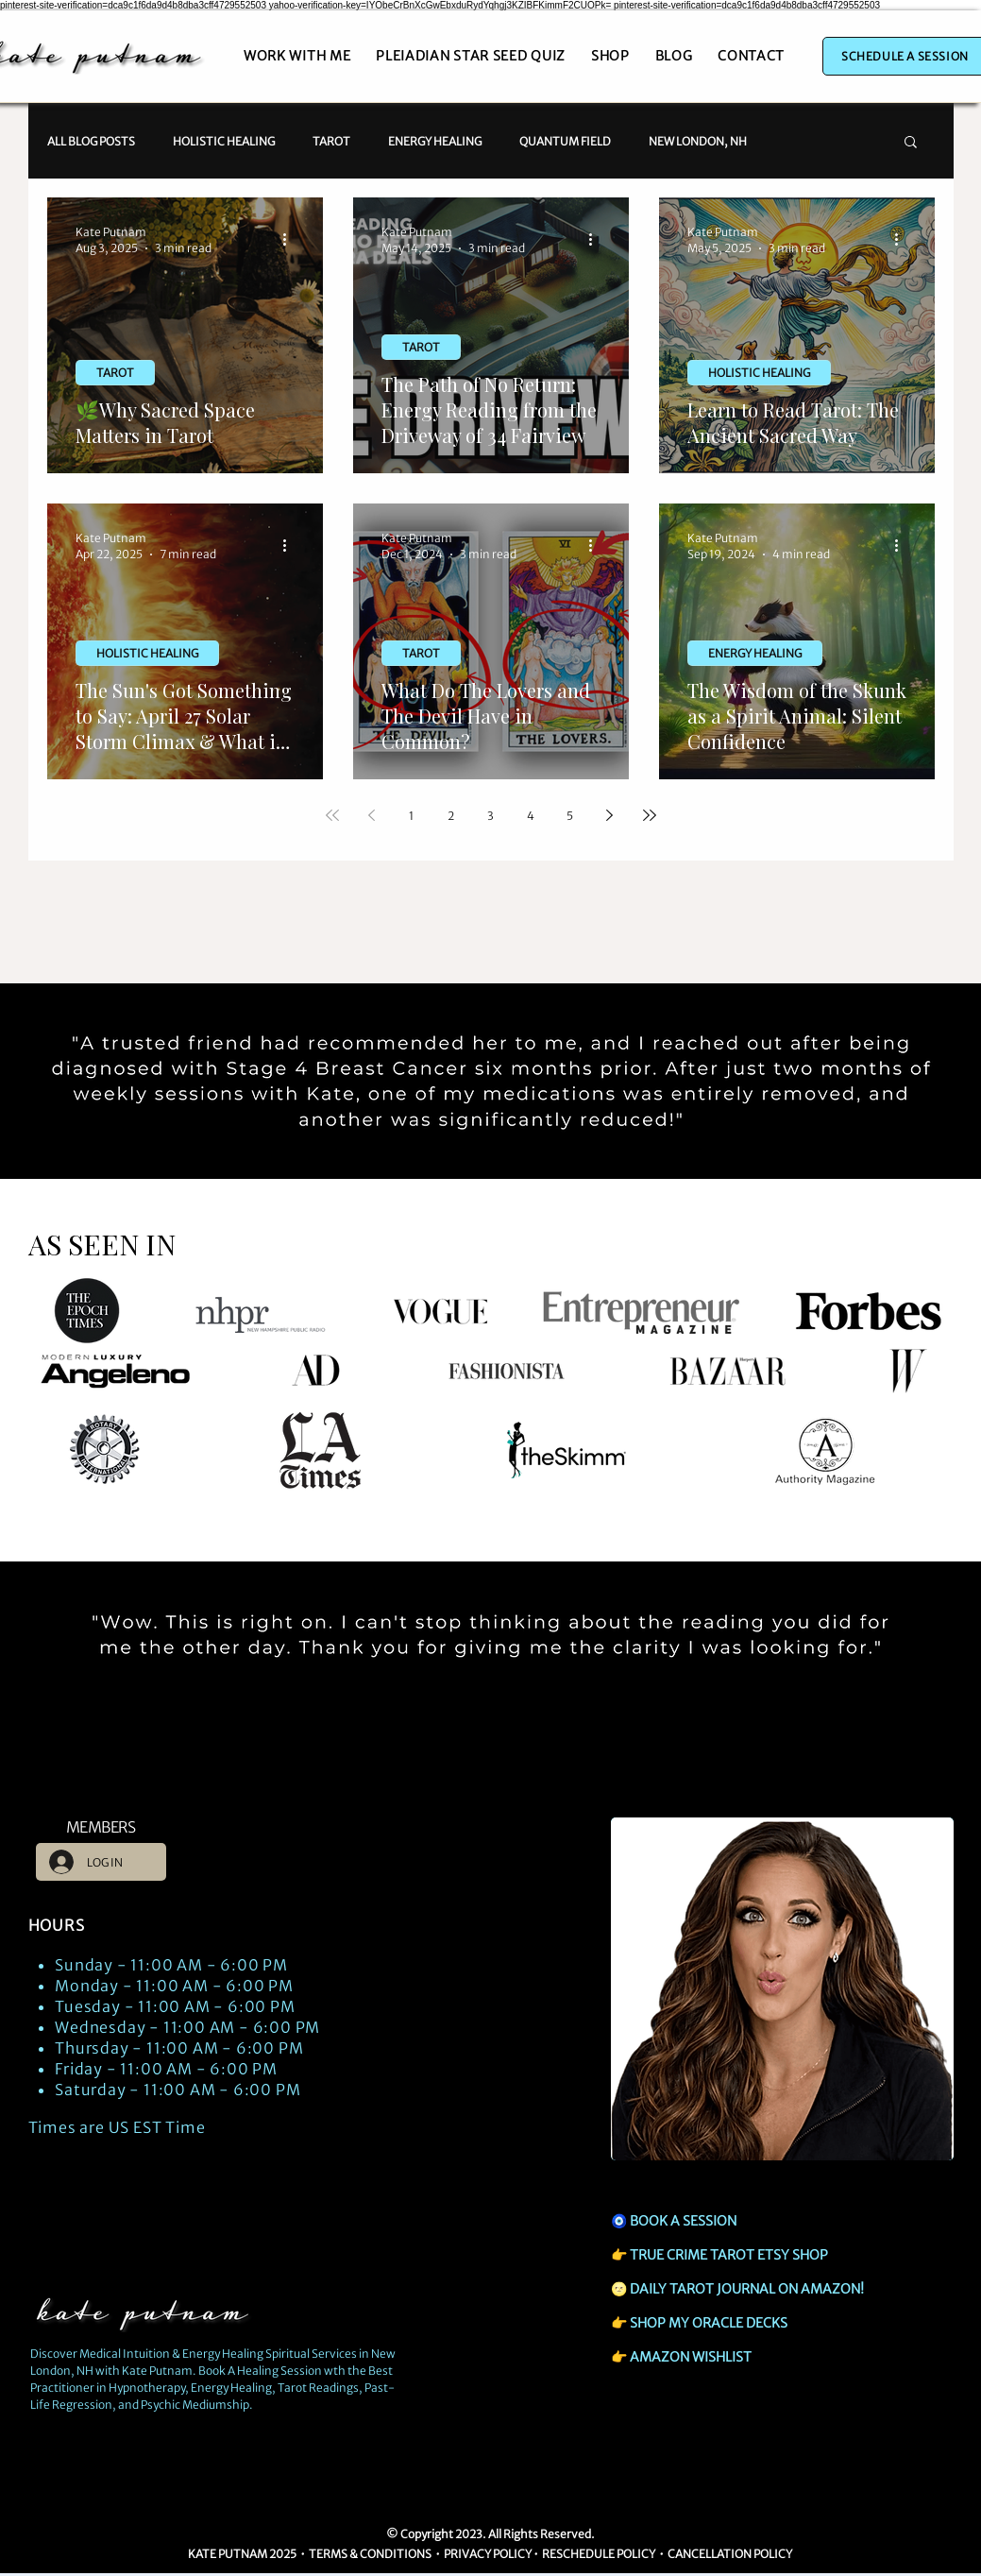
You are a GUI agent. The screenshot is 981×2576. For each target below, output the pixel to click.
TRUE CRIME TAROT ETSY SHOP (729, 2254)
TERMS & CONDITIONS (371, 2554)
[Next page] (610, 815)
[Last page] (650, 815)
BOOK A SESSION (683, 2220)
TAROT (331, 141)
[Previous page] (372, 815)
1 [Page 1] (411, 816)
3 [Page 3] (490, 816)
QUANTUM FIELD (565, 141)
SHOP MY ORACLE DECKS (708, 2322)
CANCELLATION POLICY (731, 2554)
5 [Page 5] (570, 816)
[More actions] (291, 239)
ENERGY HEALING (435, 141)
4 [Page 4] (530, 816)
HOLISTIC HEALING (224, 141)
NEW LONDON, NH (698, 141)
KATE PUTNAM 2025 (242, 2554)
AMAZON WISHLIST (691, 2356)
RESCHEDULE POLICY (598, 2554)
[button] (911, 143)
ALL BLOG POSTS (91, 141)
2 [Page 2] (451, 816)
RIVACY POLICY (491, 2554)
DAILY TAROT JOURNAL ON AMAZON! (747, 2288)
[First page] (332, 815)
